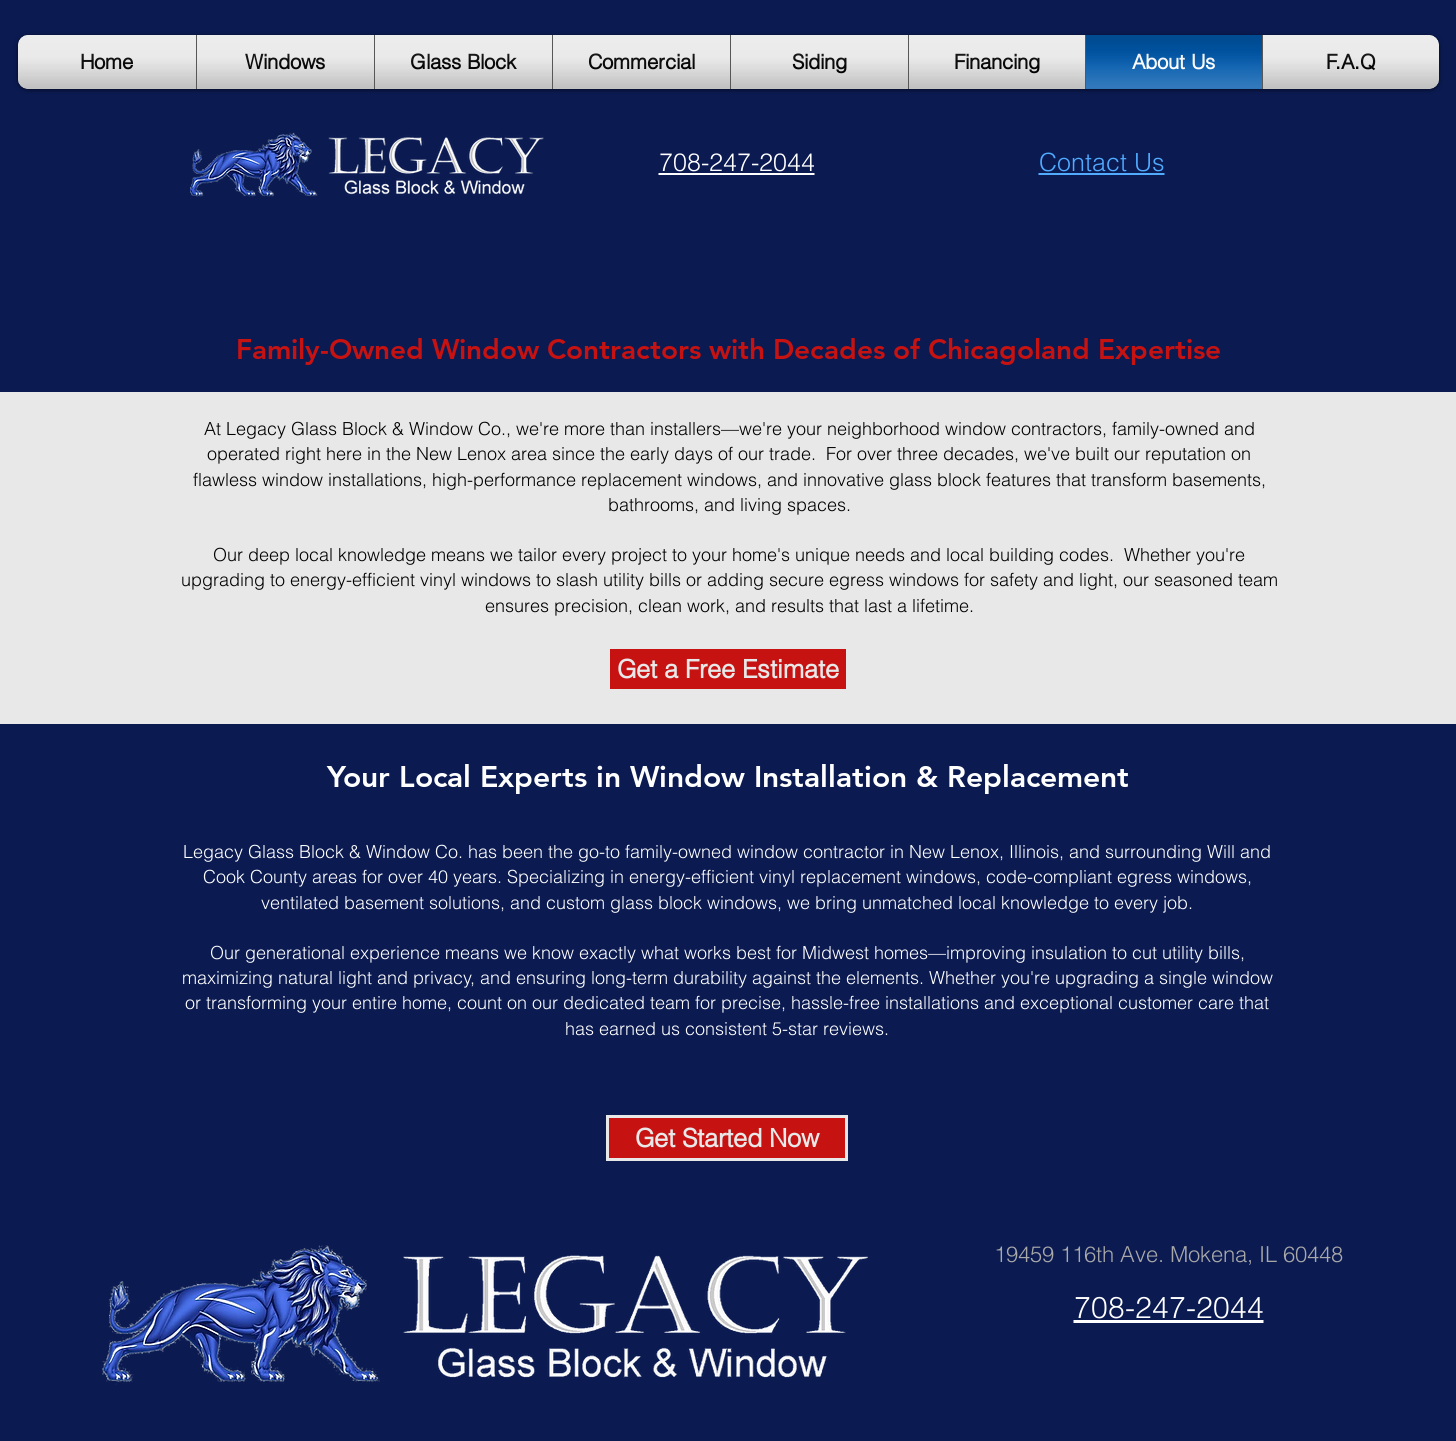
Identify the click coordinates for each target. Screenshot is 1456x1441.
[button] (1351, 62)
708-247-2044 (737, 162)
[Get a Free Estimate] (728, 669)
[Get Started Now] (727, 1138)
